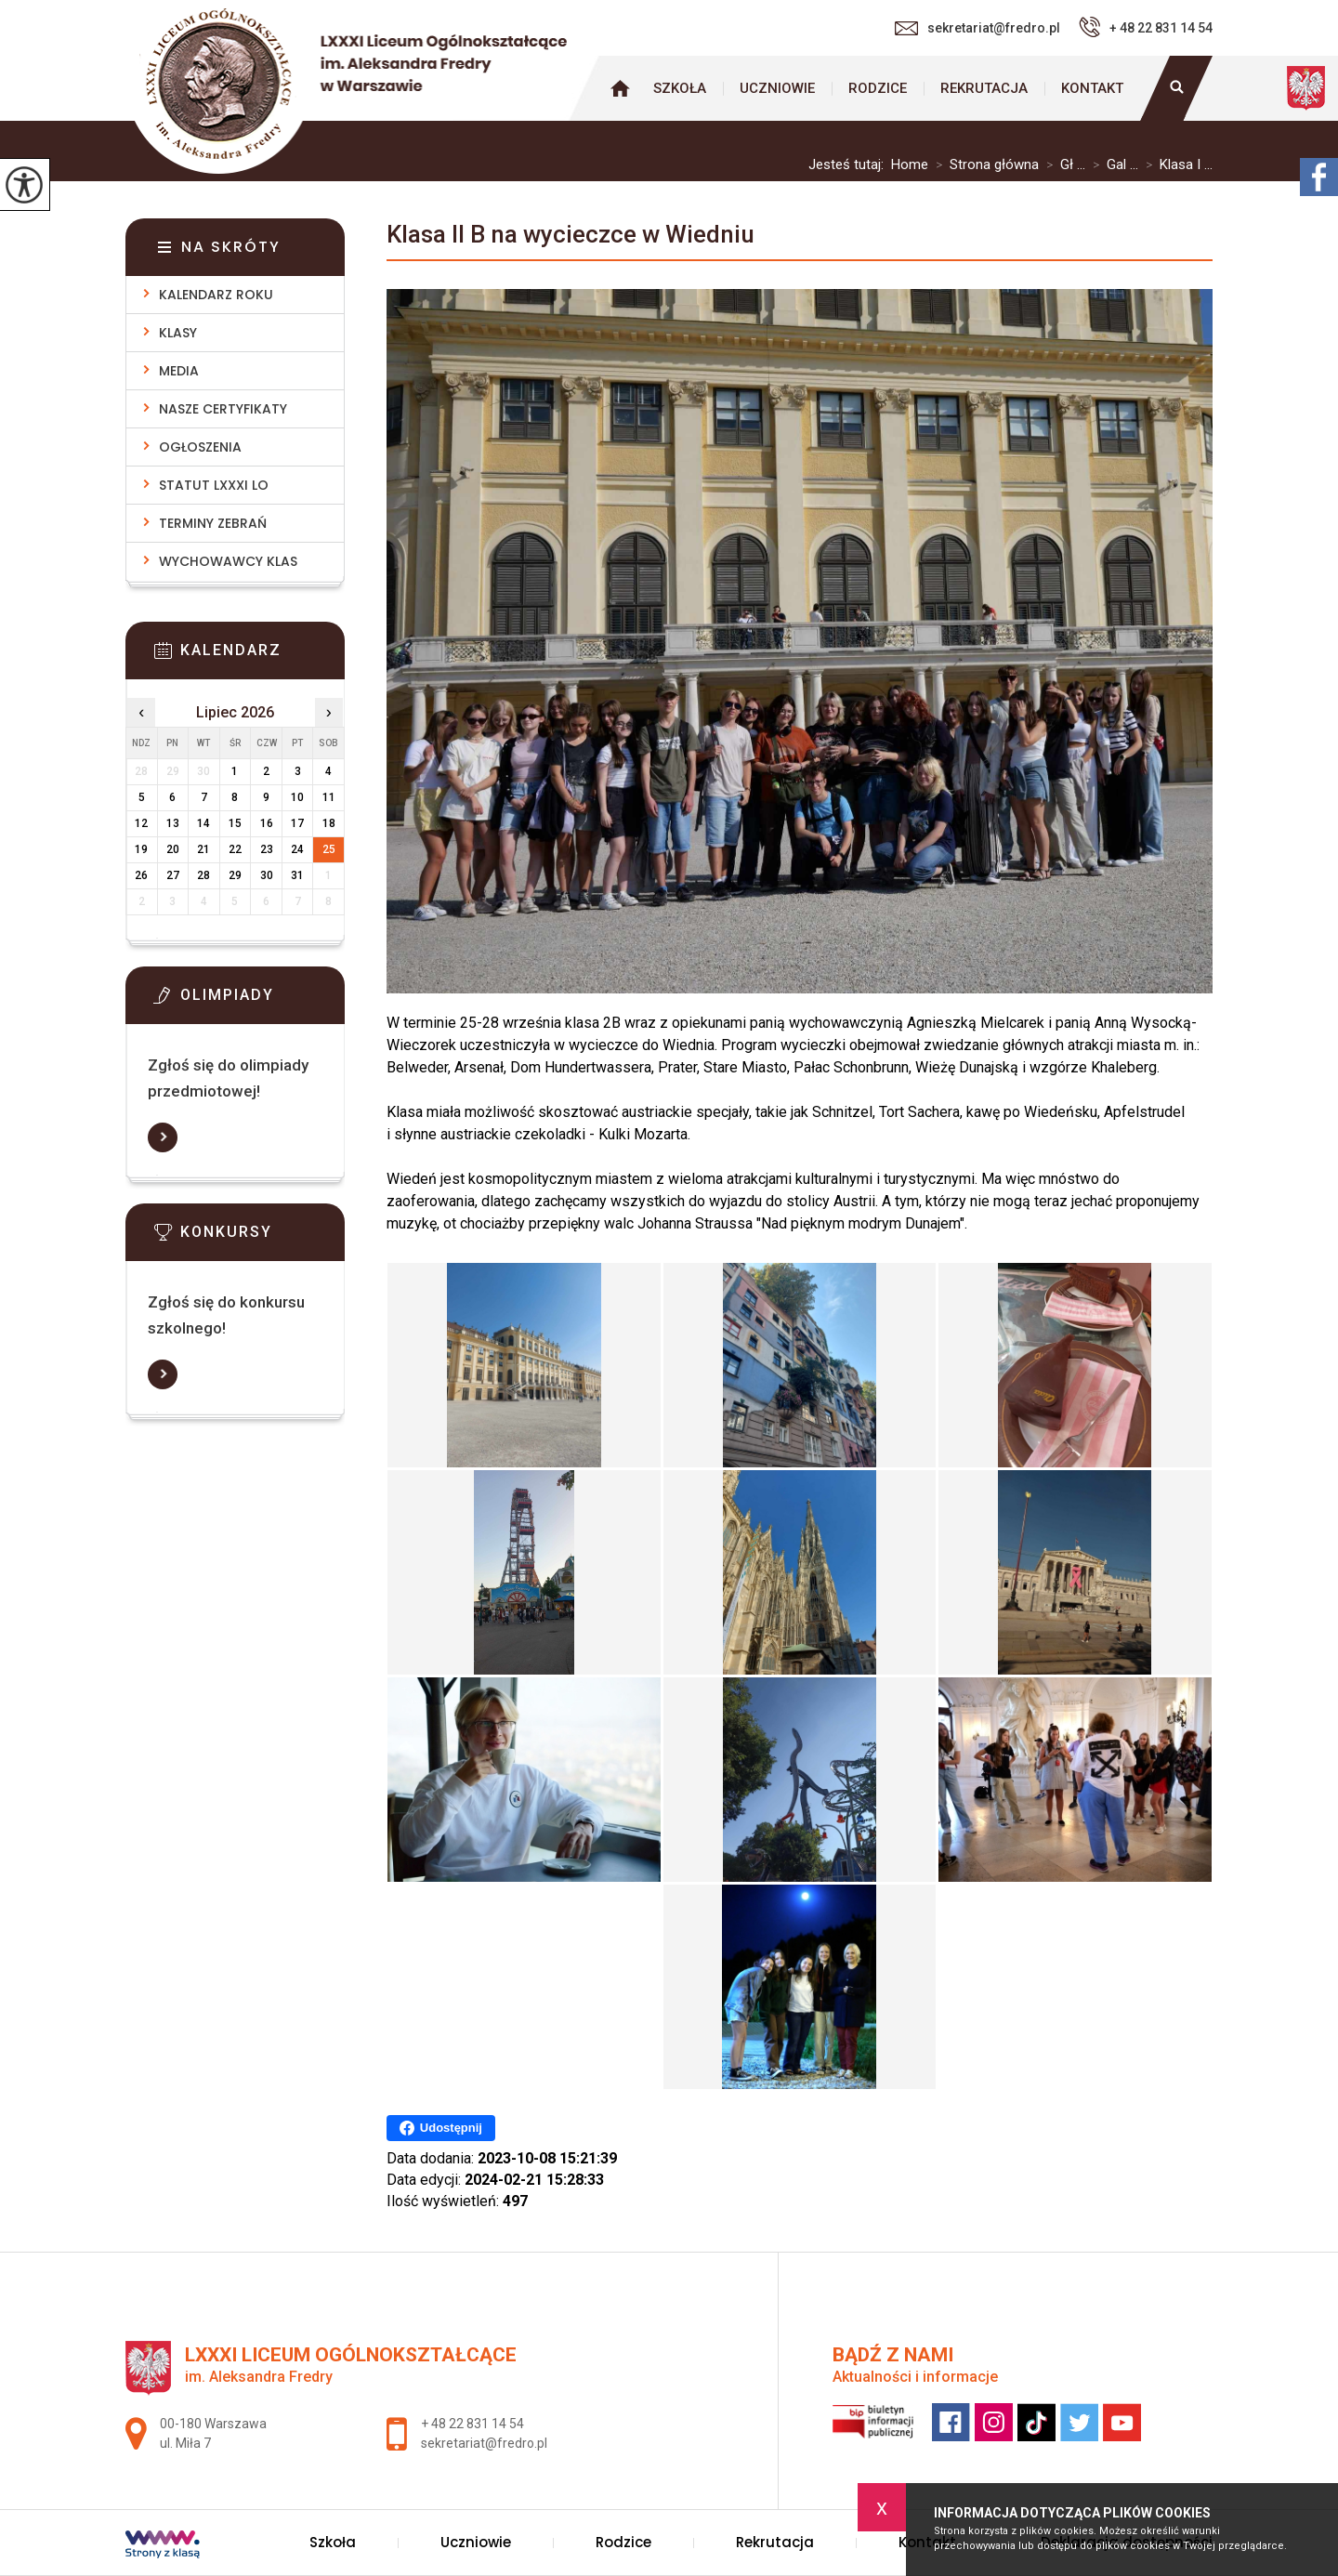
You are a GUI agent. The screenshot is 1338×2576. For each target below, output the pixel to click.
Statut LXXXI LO (214, 485)
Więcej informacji (162, 1137)
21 (203, 849)
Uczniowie (777, 88)
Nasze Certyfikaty (223, 409)
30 (266, 875)
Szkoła (679, 88)
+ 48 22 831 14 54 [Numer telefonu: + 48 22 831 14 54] (472, 2423)
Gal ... (1111, 165)
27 (172, 875)
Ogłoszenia (200, 447)
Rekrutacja (984, 88)
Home (909, 165)
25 (328, 849)
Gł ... (1062, 165)
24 (297, 849)
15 (235, 823)
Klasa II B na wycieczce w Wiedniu (570, 234)
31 (297, 875)
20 (172, 849)
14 (203, 823)
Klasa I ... (1175, 165)
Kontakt (1092, 88)
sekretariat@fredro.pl (977, 27)
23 (266, 849)
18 (328, 823)
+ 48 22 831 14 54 (1146, 27)
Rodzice (877, 88)
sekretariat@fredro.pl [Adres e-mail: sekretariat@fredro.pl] (484, 2443)
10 (297, 797)
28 (203, 875)
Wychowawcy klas (228, 561)
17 (297, 823)
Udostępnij (441, 2128)
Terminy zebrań (213, 523)
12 (141, 823)
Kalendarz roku (216, 294)
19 (141, 849)
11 (328, 797)
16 (266, 823)
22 (235, 849)
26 (141, 875)
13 (172, 823)
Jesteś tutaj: (849, 165)
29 (235, 875)
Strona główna (619, 88)
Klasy (178, 332)
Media (179, 370)
